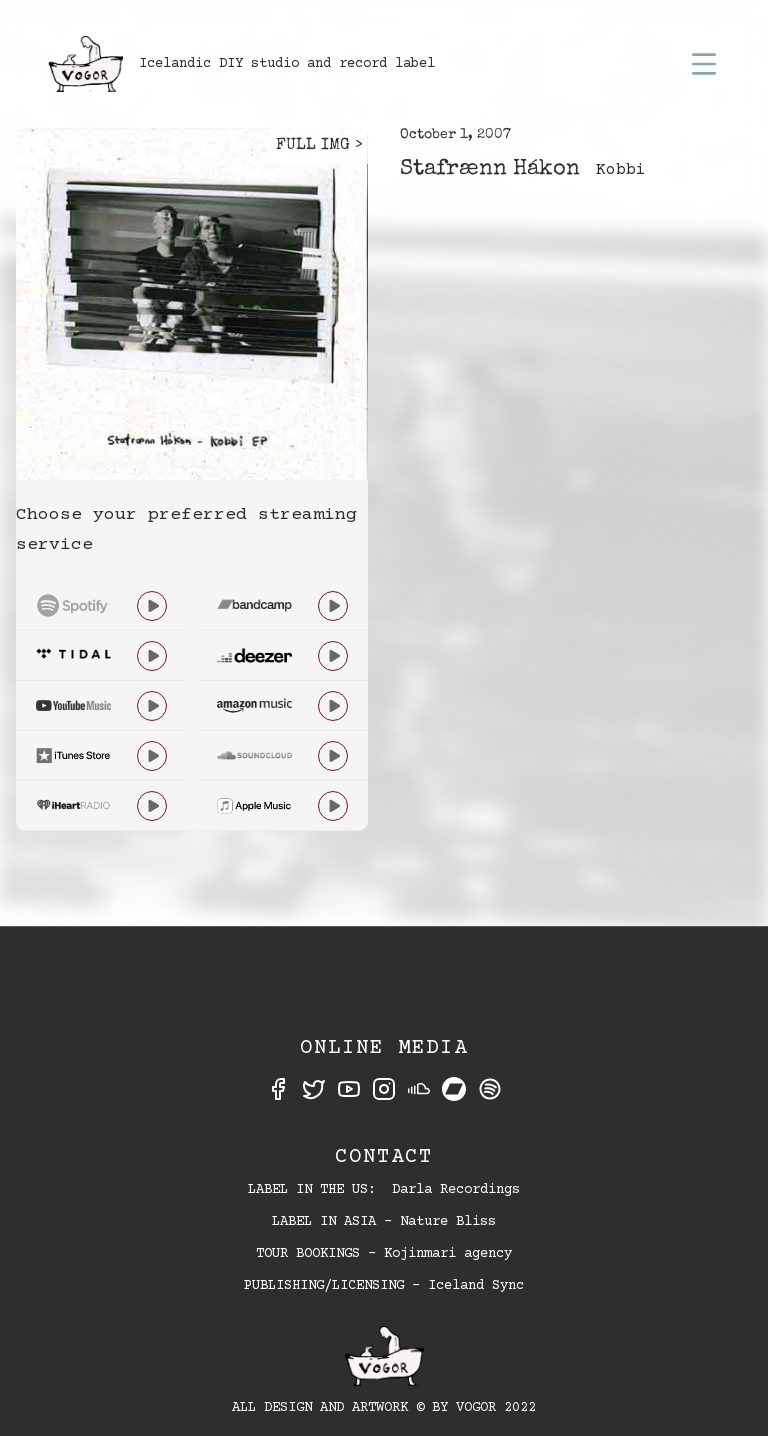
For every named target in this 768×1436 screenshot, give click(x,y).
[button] (704, 64)
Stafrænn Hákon (490, 170)
